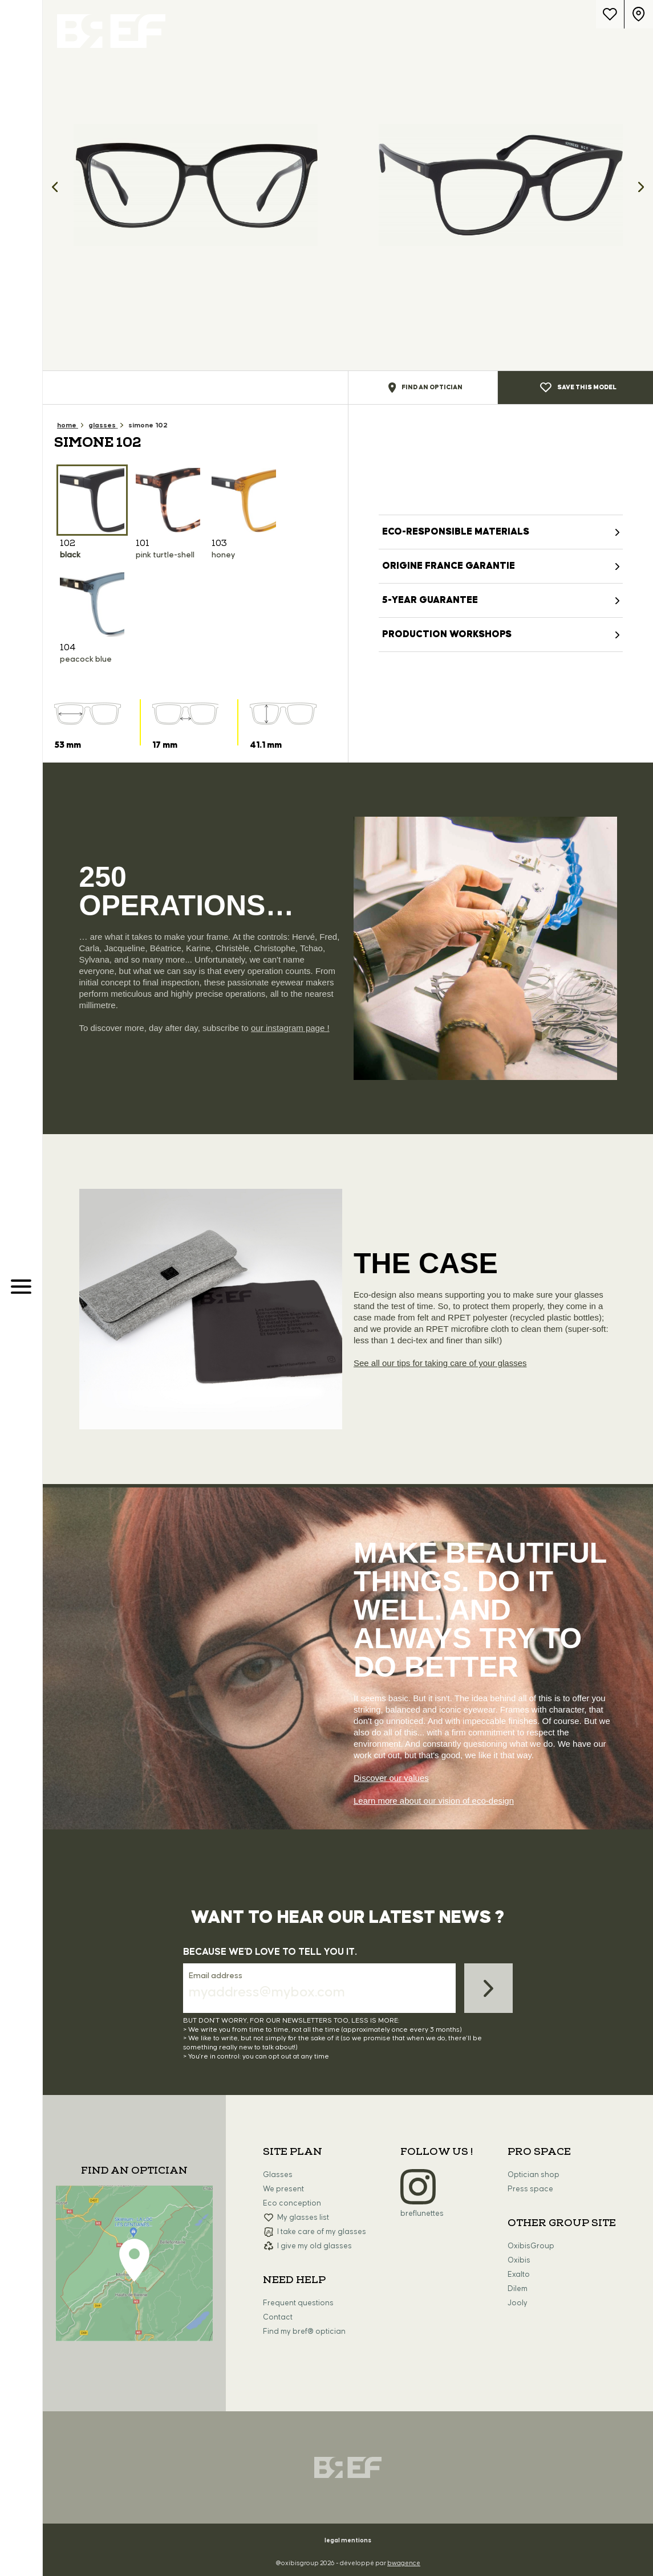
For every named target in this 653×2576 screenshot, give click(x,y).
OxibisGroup (531, 2246)
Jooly (518, 2303)
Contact (278, 2317)
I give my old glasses (314, 2246)
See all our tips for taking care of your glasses (440, 1363)
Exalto (519, 2275)
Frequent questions (298, 2303)
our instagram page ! (290, 1028)
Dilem (518, 2289)
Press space (530, 2189)
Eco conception (292, 2203)
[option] (195, 185)
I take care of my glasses (321, 2232)
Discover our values (391, 1778)
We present (283, 2189)
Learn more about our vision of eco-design (434, 1800)
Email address (215, 1976)
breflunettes (422, 2214)
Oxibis (519, 2260)
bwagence (403, 2563)
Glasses (278, 2175)
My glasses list (303, 2218)
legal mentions (348, 2540)
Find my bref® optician (304, 2331)
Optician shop (533, 2175)
